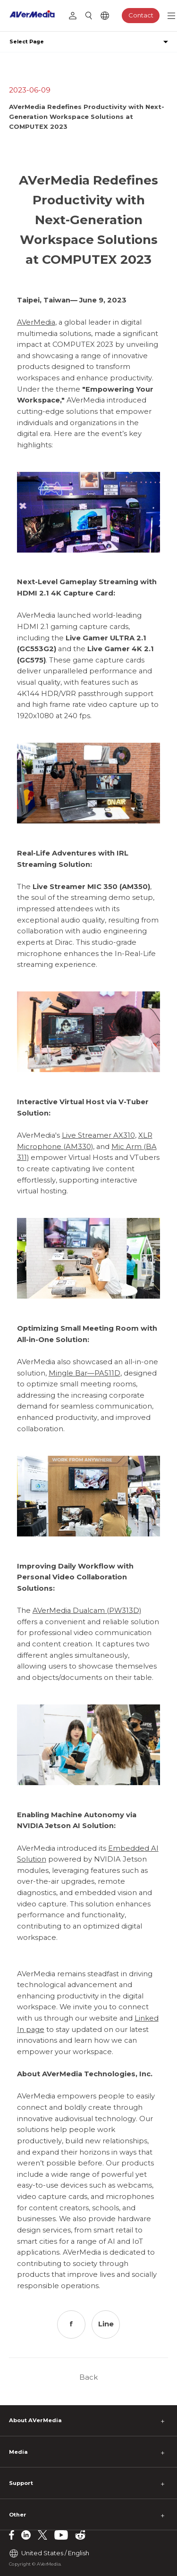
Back (88, 2377)
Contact (140, 15)
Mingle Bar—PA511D (84, 1373)
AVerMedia (36, 322)
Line (106, 2323)
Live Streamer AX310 (98, 1135)
